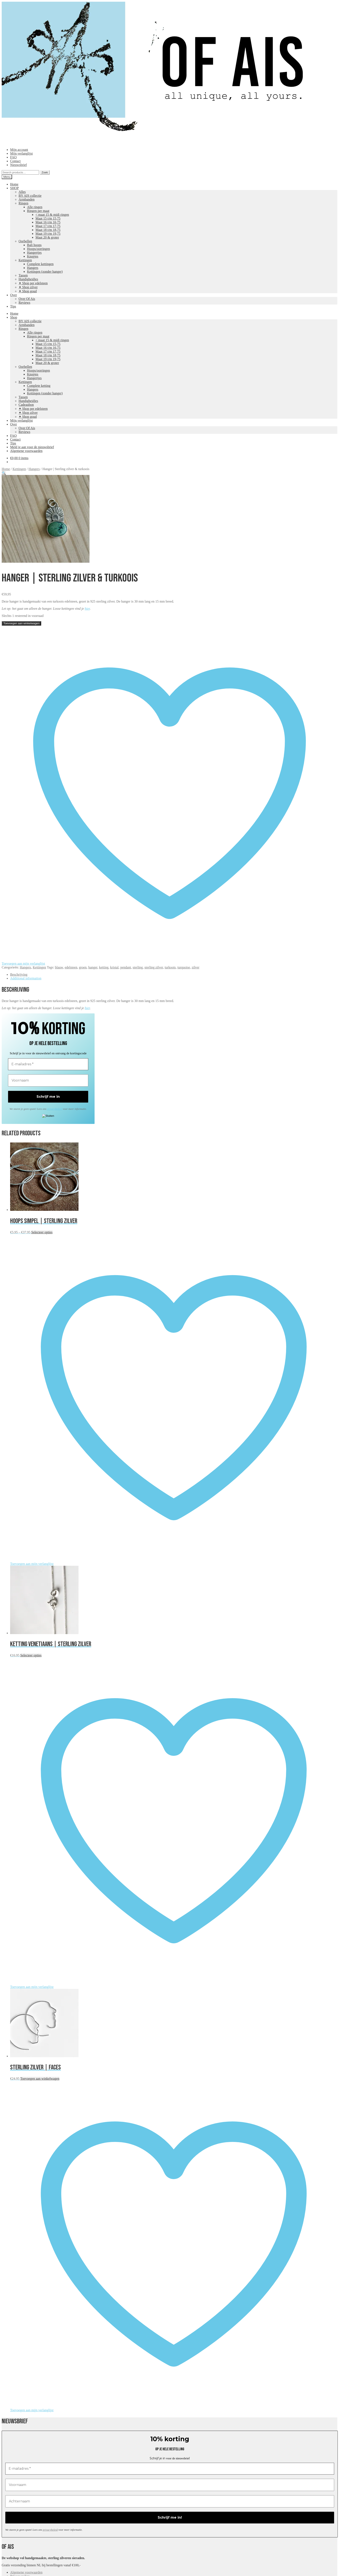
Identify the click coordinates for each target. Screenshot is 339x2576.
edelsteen (71, 967)
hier (87, 608)
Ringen (23, 203)
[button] (4, 473)
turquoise (184, 967)
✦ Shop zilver (28, 287)
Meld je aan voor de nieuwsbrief (32, 447)
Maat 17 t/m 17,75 (47, 226)
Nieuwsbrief (18, 165)
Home (14, 184)
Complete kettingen (40, 264)
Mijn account (19, 149)
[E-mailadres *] (48, 1064)
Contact (15, 161)
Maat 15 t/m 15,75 (47, 218)
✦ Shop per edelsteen (33, 283)
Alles (22, 192)
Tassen (23, 275)
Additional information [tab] (25, 978)
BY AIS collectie (30, 195)
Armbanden (27, 199)
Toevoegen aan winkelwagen (21, 623)
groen (83, 967)
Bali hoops (34, 245)
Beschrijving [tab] (18, 974)
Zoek (45, 172)
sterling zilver (153, 967)
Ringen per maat (38, 211)
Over (13, 295)
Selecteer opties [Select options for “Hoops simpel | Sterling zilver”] (42, 1232)
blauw (59, 967)
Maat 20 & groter (47, 237)
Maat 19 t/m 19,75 (47, 233)
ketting (103, 967)
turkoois (170, 967)
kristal (114, 967)
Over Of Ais (27, 299)
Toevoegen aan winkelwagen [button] (39, 2078)
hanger (92, 967)
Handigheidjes (28, 279)
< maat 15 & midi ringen (52, 214)
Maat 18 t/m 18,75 (47, 230)
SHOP (14, 188)
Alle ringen (34, 207)
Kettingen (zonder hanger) (45, 271)
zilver (195, 967)
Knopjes (32, 256)
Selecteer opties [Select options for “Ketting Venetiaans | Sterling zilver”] (31, 1655)
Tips (13, 306)
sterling (138, 967)
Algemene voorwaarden (26, 451)
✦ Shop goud (28, 291)
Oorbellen (25, 241)
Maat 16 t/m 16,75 (47, 222)
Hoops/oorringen (38, 249)
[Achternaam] (169, 2501)
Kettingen (25, 260)
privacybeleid (54, 1108)
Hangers (32, 268)
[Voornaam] (48, 1080)
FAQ (13, 157)
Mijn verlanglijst (21, 153)
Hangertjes (34, 252)
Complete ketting (38, 385)
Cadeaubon (26, 404)
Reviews (24, 302)
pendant (125, 967)
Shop (13, 317)
